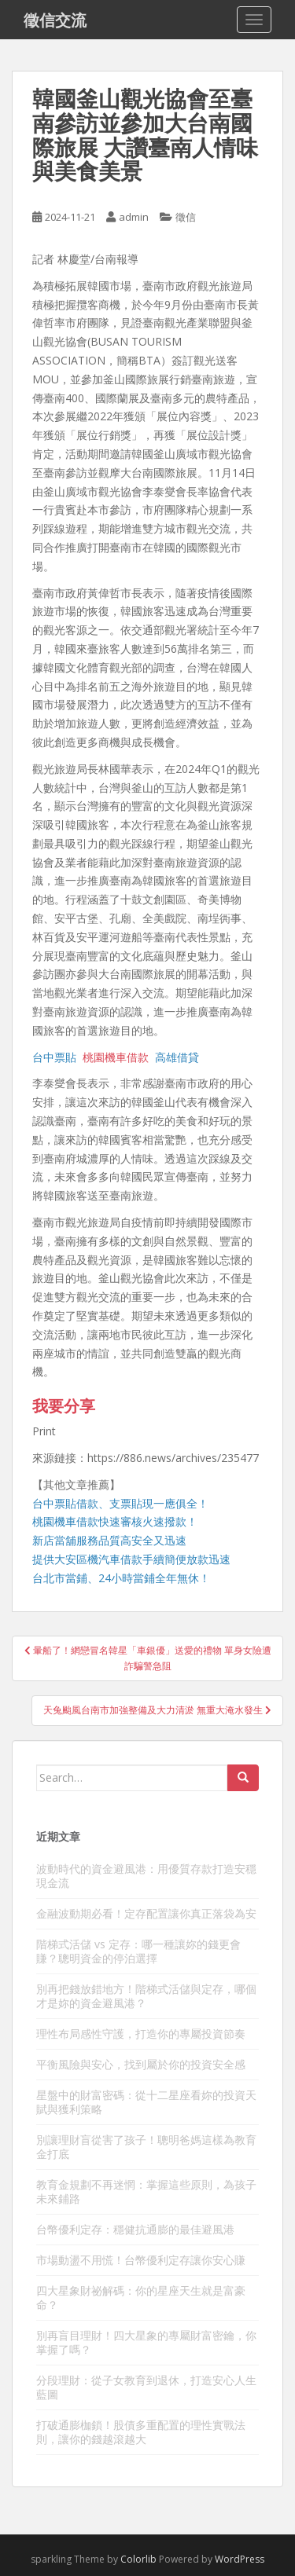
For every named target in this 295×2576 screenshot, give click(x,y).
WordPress (239, 2559)
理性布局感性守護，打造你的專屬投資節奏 (140, 2033)
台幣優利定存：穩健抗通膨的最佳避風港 (135, 2229)
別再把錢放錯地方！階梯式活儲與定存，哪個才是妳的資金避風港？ (146, 1995)
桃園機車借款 (116, 1057)
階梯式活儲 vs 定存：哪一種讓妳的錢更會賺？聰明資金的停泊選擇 (138, 1951)
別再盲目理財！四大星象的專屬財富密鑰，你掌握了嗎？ (146, 2342)
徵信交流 (55, 19)
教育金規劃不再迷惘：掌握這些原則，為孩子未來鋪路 (146, 2191)
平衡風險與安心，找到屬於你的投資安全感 (140, 2064)
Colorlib (138, 2559)
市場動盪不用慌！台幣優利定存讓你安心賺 (140, 2259)
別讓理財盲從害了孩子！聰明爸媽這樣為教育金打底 (146, 2146)
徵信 (185, 217)
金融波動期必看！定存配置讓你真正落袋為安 (146, 1913)
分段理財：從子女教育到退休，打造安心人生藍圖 (146, 2387)
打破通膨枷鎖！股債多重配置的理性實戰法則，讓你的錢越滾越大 (140, 2431)
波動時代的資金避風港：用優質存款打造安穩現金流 (146, 1875)
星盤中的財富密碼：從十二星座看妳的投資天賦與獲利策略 (146, 2101)
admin (134, 217)
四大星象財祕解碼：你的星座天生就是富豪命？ (140, 2297)
